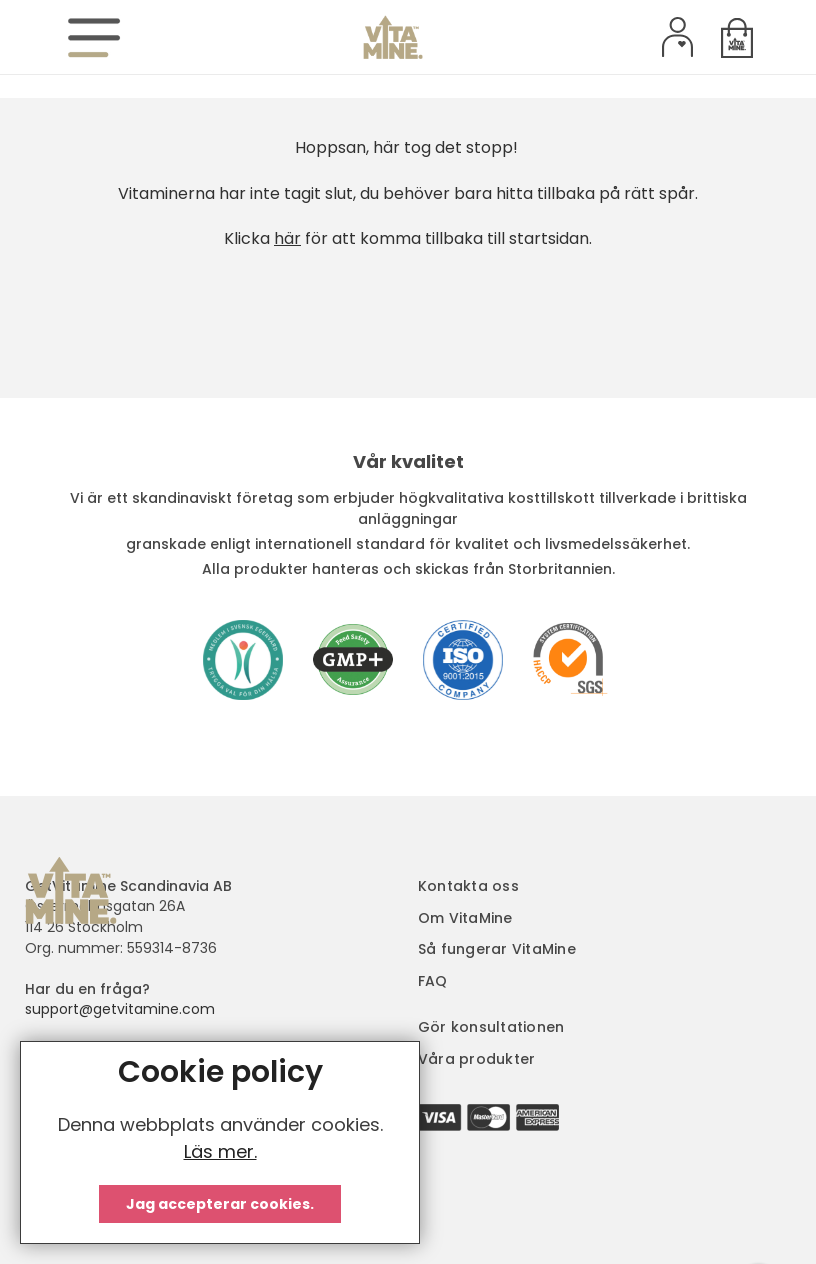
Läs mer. (220, 1151)
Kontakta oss (468, 886)
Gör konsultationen (491, 1027)
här (287, 238)
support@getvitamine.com (120, 1009)
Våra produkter (476, 1059)
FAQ (433, 981)
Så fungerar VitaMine (497, 949)
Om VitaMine (465, 918)
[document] (220, 1142)
